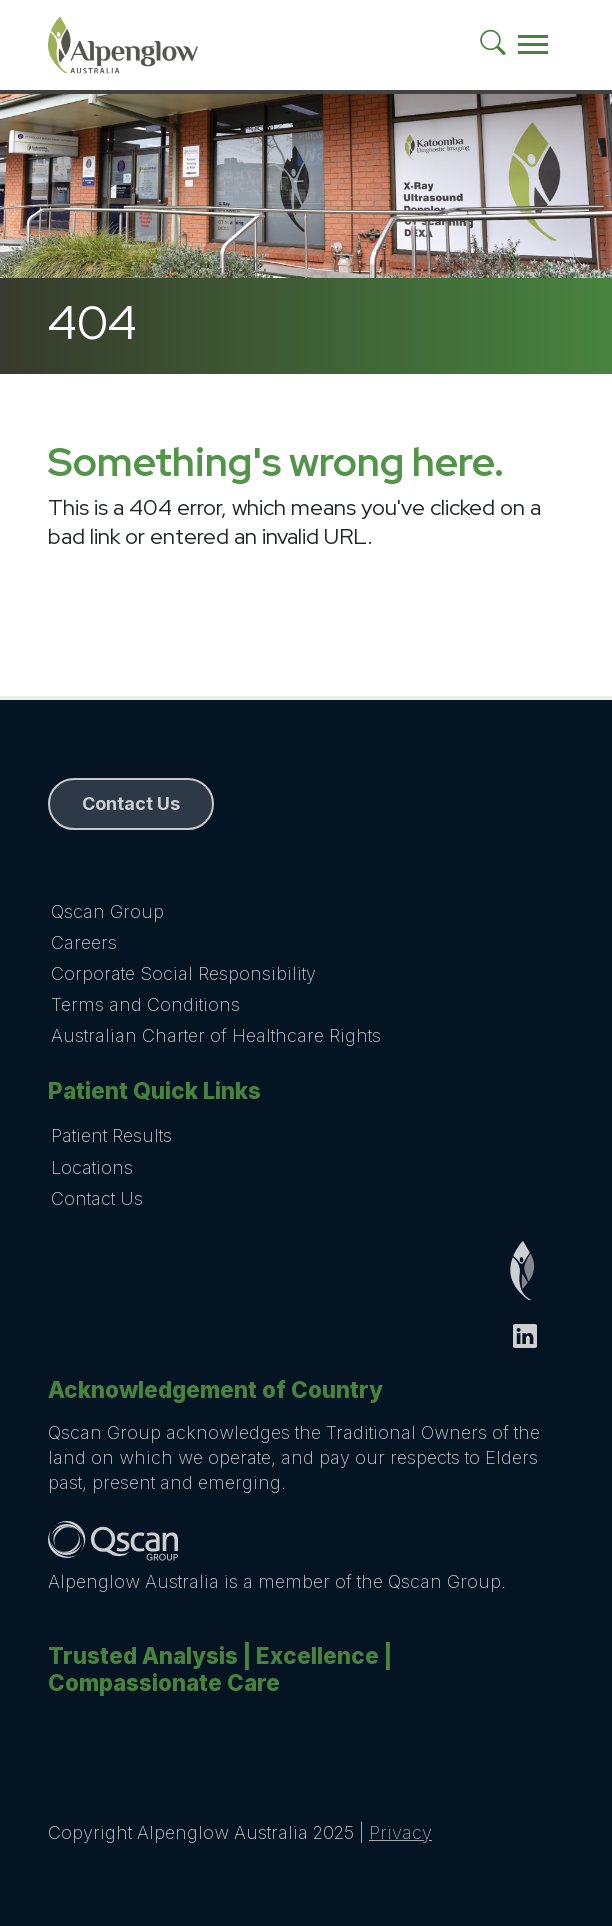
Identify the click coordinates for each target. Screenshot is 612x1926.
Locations (92, 1167)
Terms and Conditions (145, 1004)
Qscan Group (107, 911)
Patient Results (111, 1135)
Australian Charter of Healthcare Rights (216, 1035)
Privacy (400, 1832)
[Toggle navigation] (533, 45)
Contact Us (97, 1198)
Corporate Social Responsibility (183, 973)
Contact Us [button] (131, 803)
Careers (84, 942)
